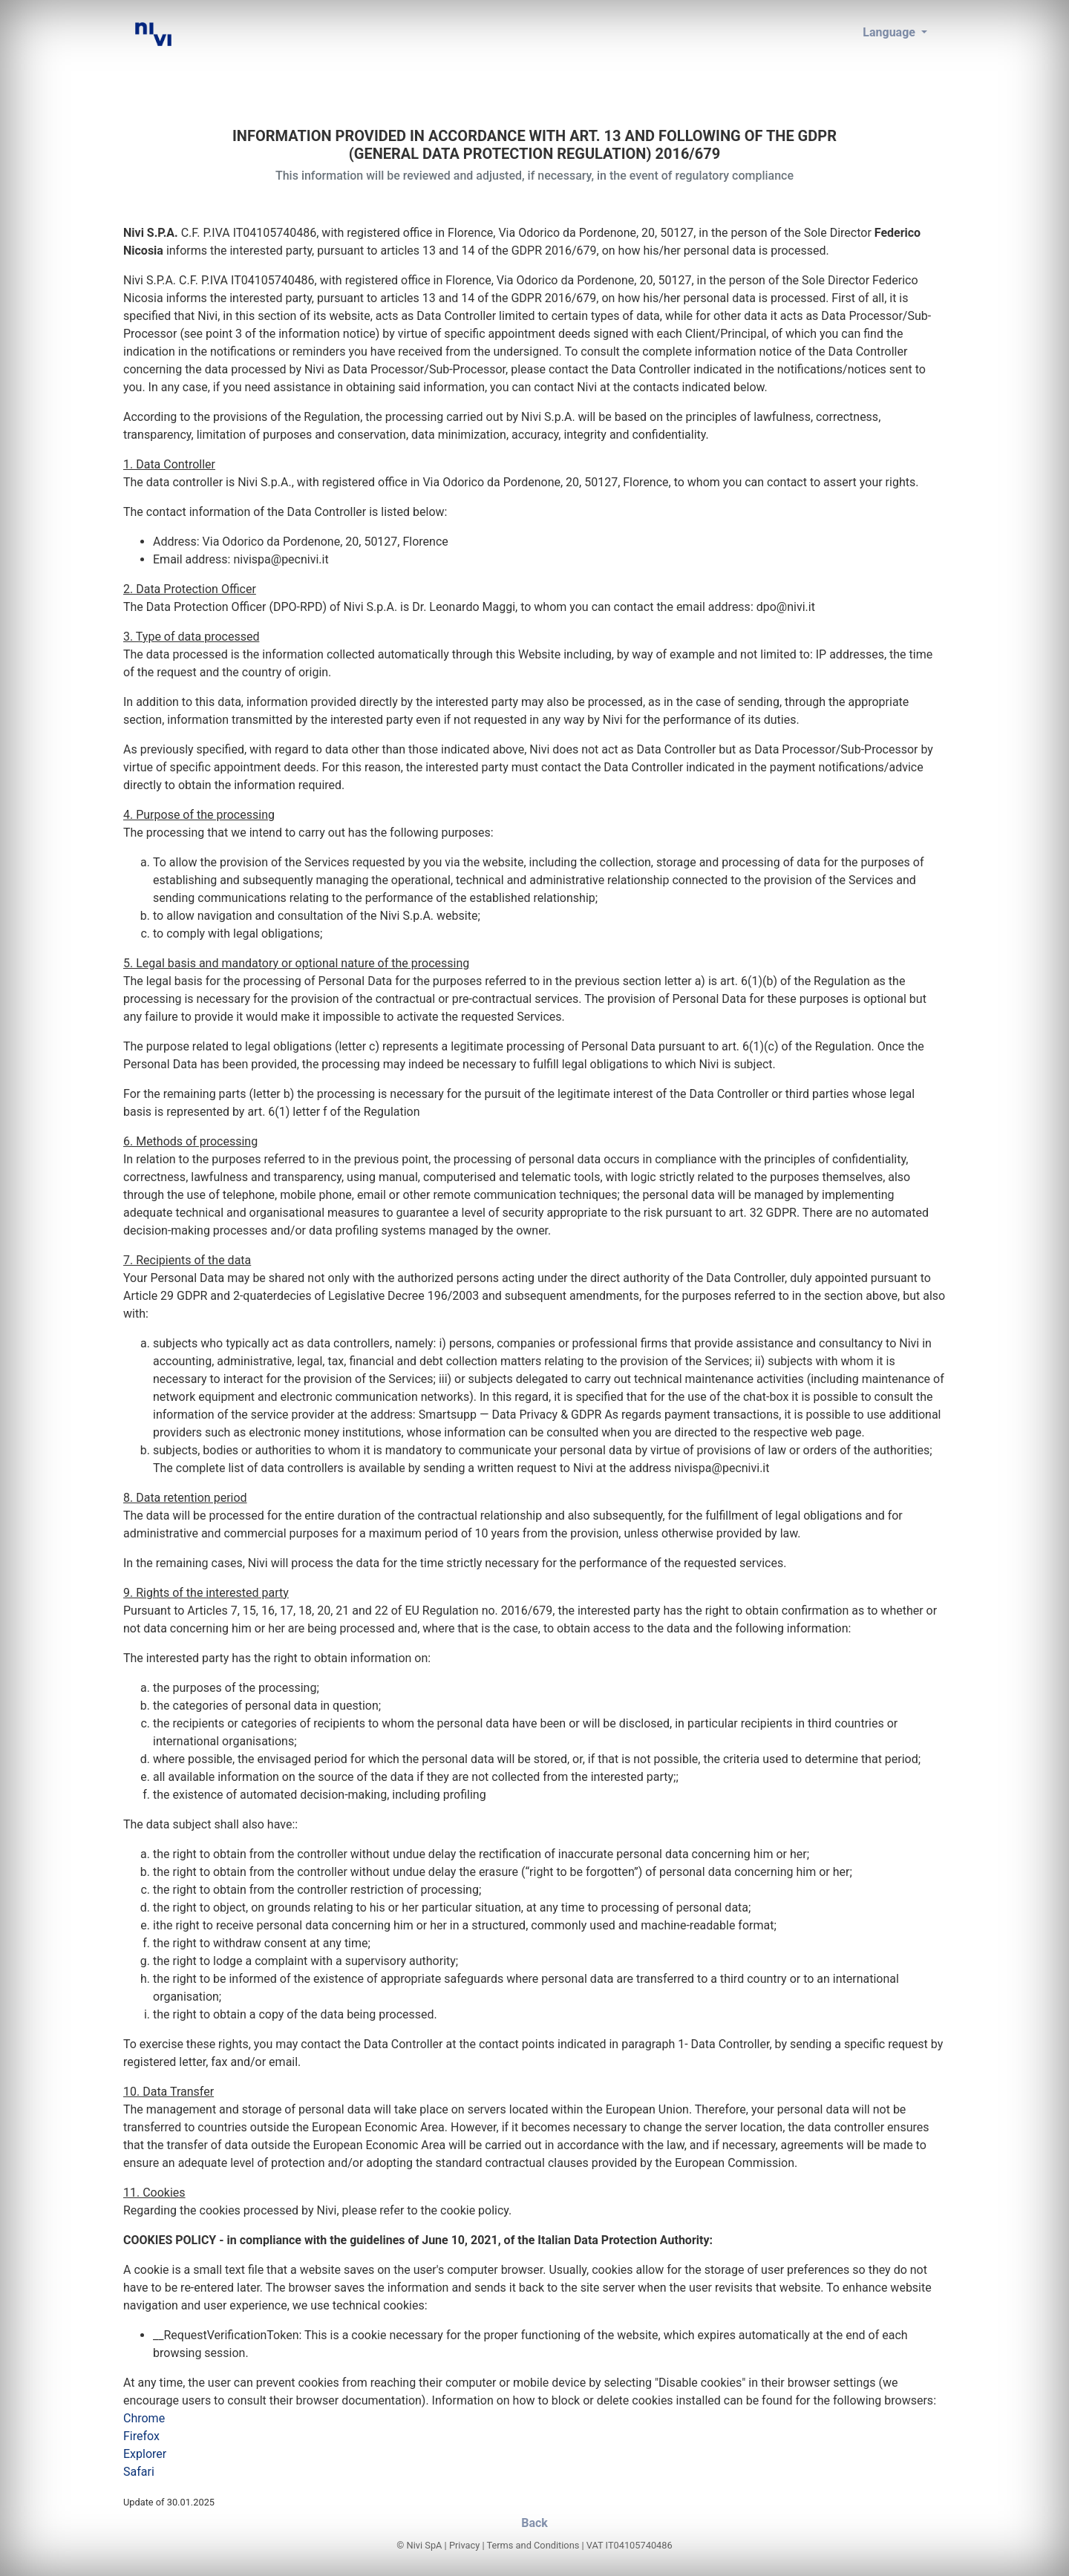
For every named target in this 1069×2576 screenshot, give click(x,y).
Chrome (144, 2418)
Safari (138, 2472)
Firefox (141, 2436)
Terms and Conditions (532, 2545)
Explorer (144, 2454)
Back (534, 2523)
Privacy (464, 2545)
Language (890, 32)
